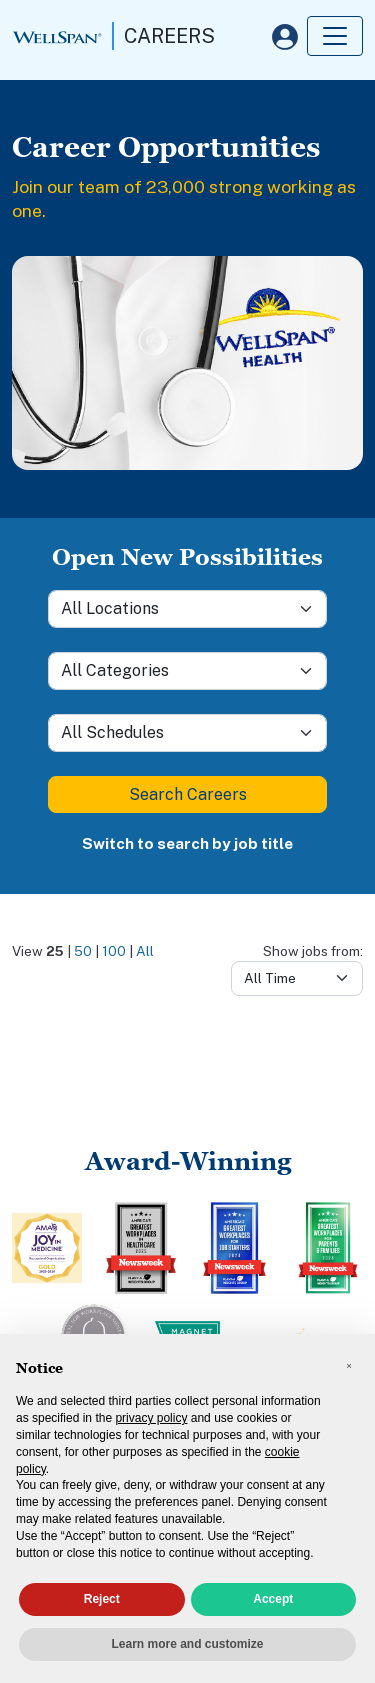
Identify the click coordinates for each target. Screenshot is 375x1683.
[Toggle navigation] (335, 36)
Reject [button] (102, 1599)
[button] (349, 1366)
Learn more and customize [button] (187, 1644)
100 (114, 951)
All (145, 951)
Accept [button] (273, 1599)
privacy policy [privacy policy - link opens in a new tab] (151, 1418)
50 (83, 951)
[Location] (187, 609)
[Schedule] (187, 733)
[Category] (187, 671)
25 (55, 951)
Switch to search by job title (187, 843)
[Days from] (297, 978)
